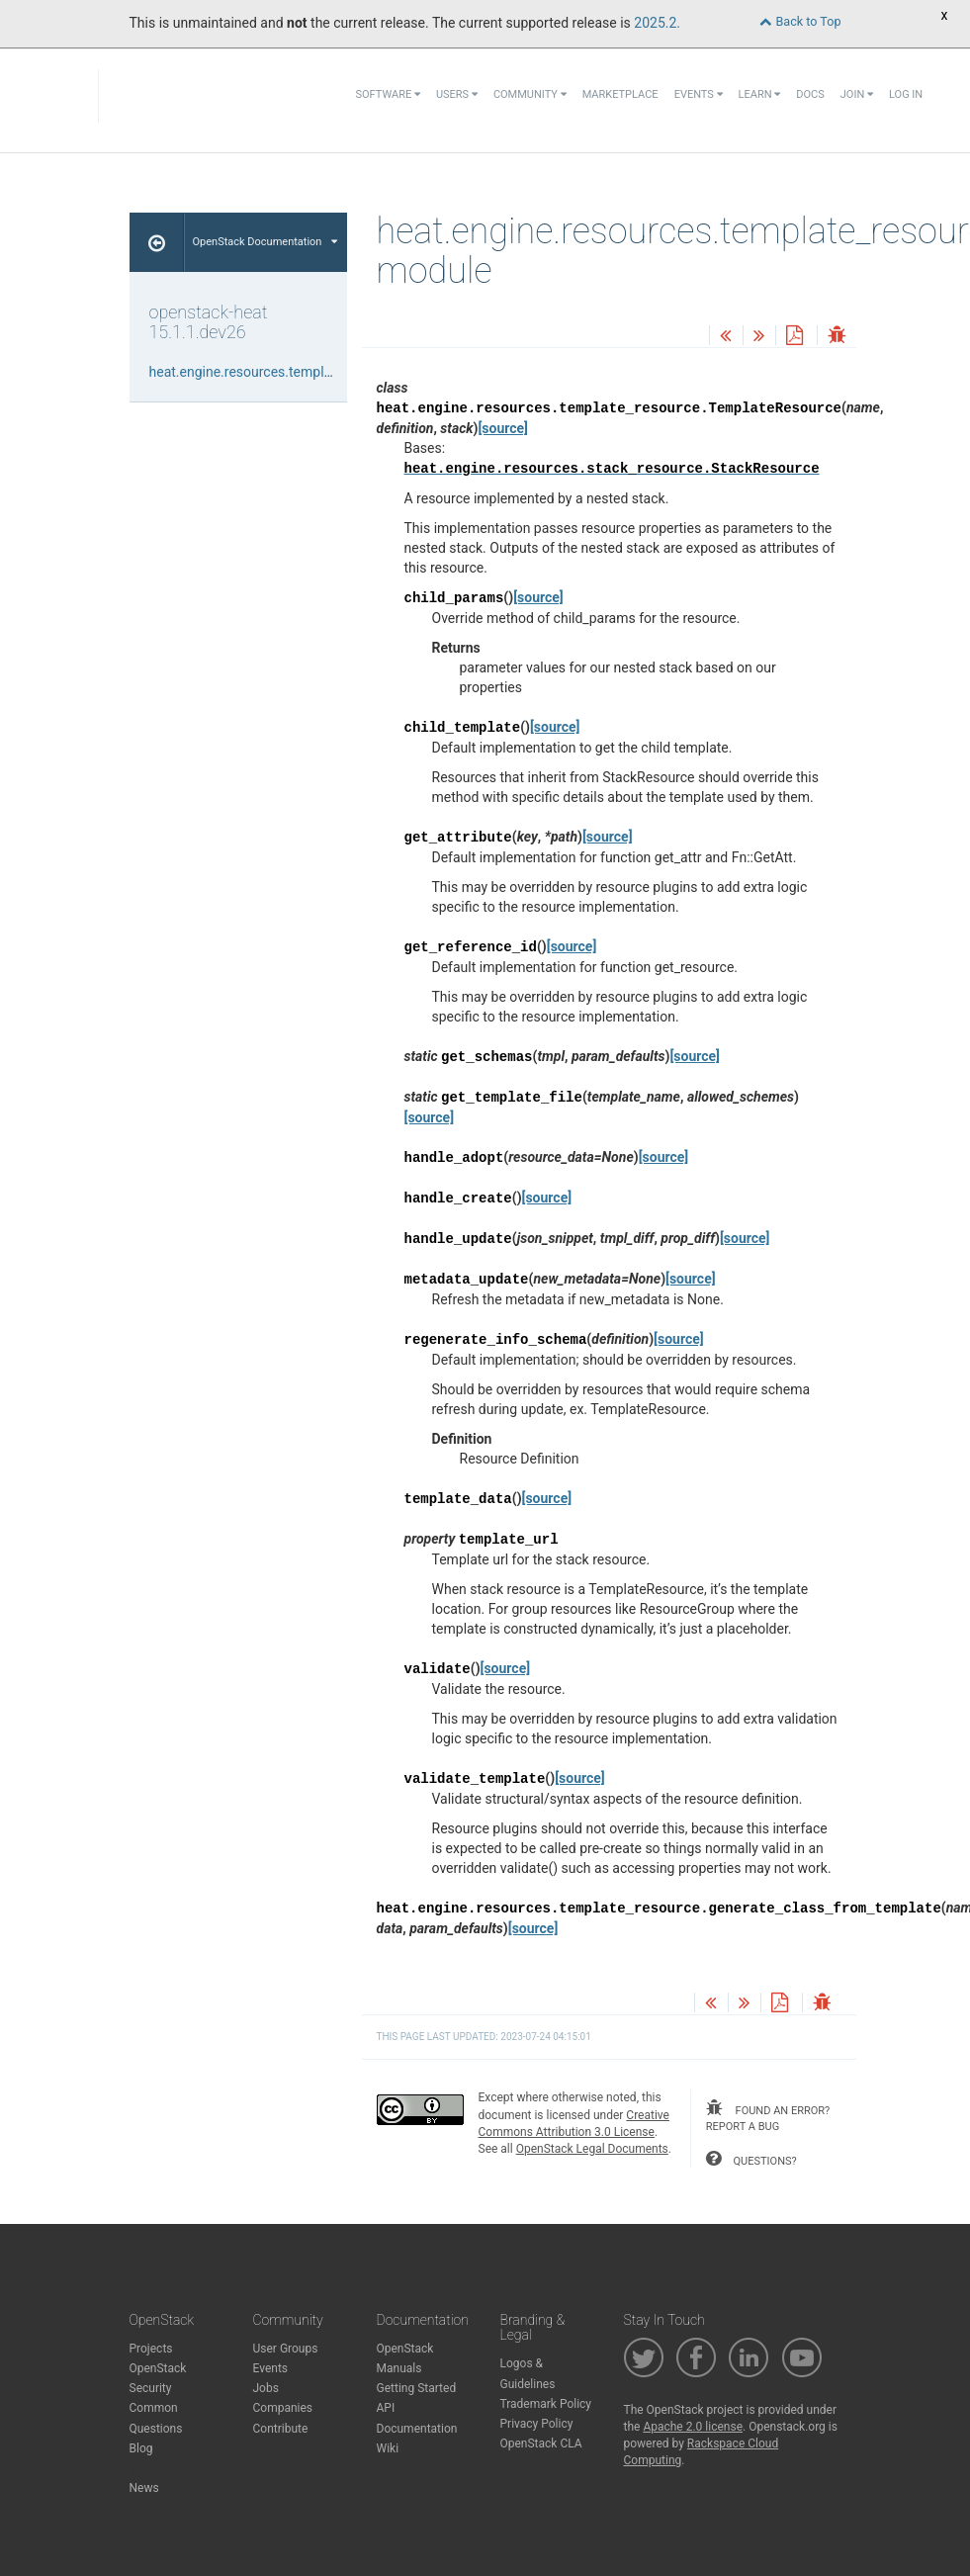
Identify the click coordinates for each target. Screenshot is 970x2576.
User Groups (285, 2348)
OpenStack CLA (541, 2443)
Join (856, 94)
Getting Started (417, 2388)
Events (698, 94)
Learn (760, 94)
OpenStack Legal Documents (592, 2149)
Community (530, 94)
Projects (151, 2348)
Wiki (388, 2448)
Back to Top (799, 21)
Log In (906, 94)
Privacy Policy (536, 2424)
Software (388, 94)
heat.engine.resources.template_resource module (301, 372)
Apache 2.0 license (693, 2427)
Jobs (266, 2388)
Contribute (281, 2429)
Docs (810, 94)
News (144, 2488)
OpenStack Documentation (265, 241)
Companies (283, 2408)
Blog (141, 2448)
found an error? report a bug (768, 2116)
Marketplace (620, 94)
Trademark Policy (546, 2404)
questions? (751, 2159)
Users (457, 94)
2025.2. (657, 23)
